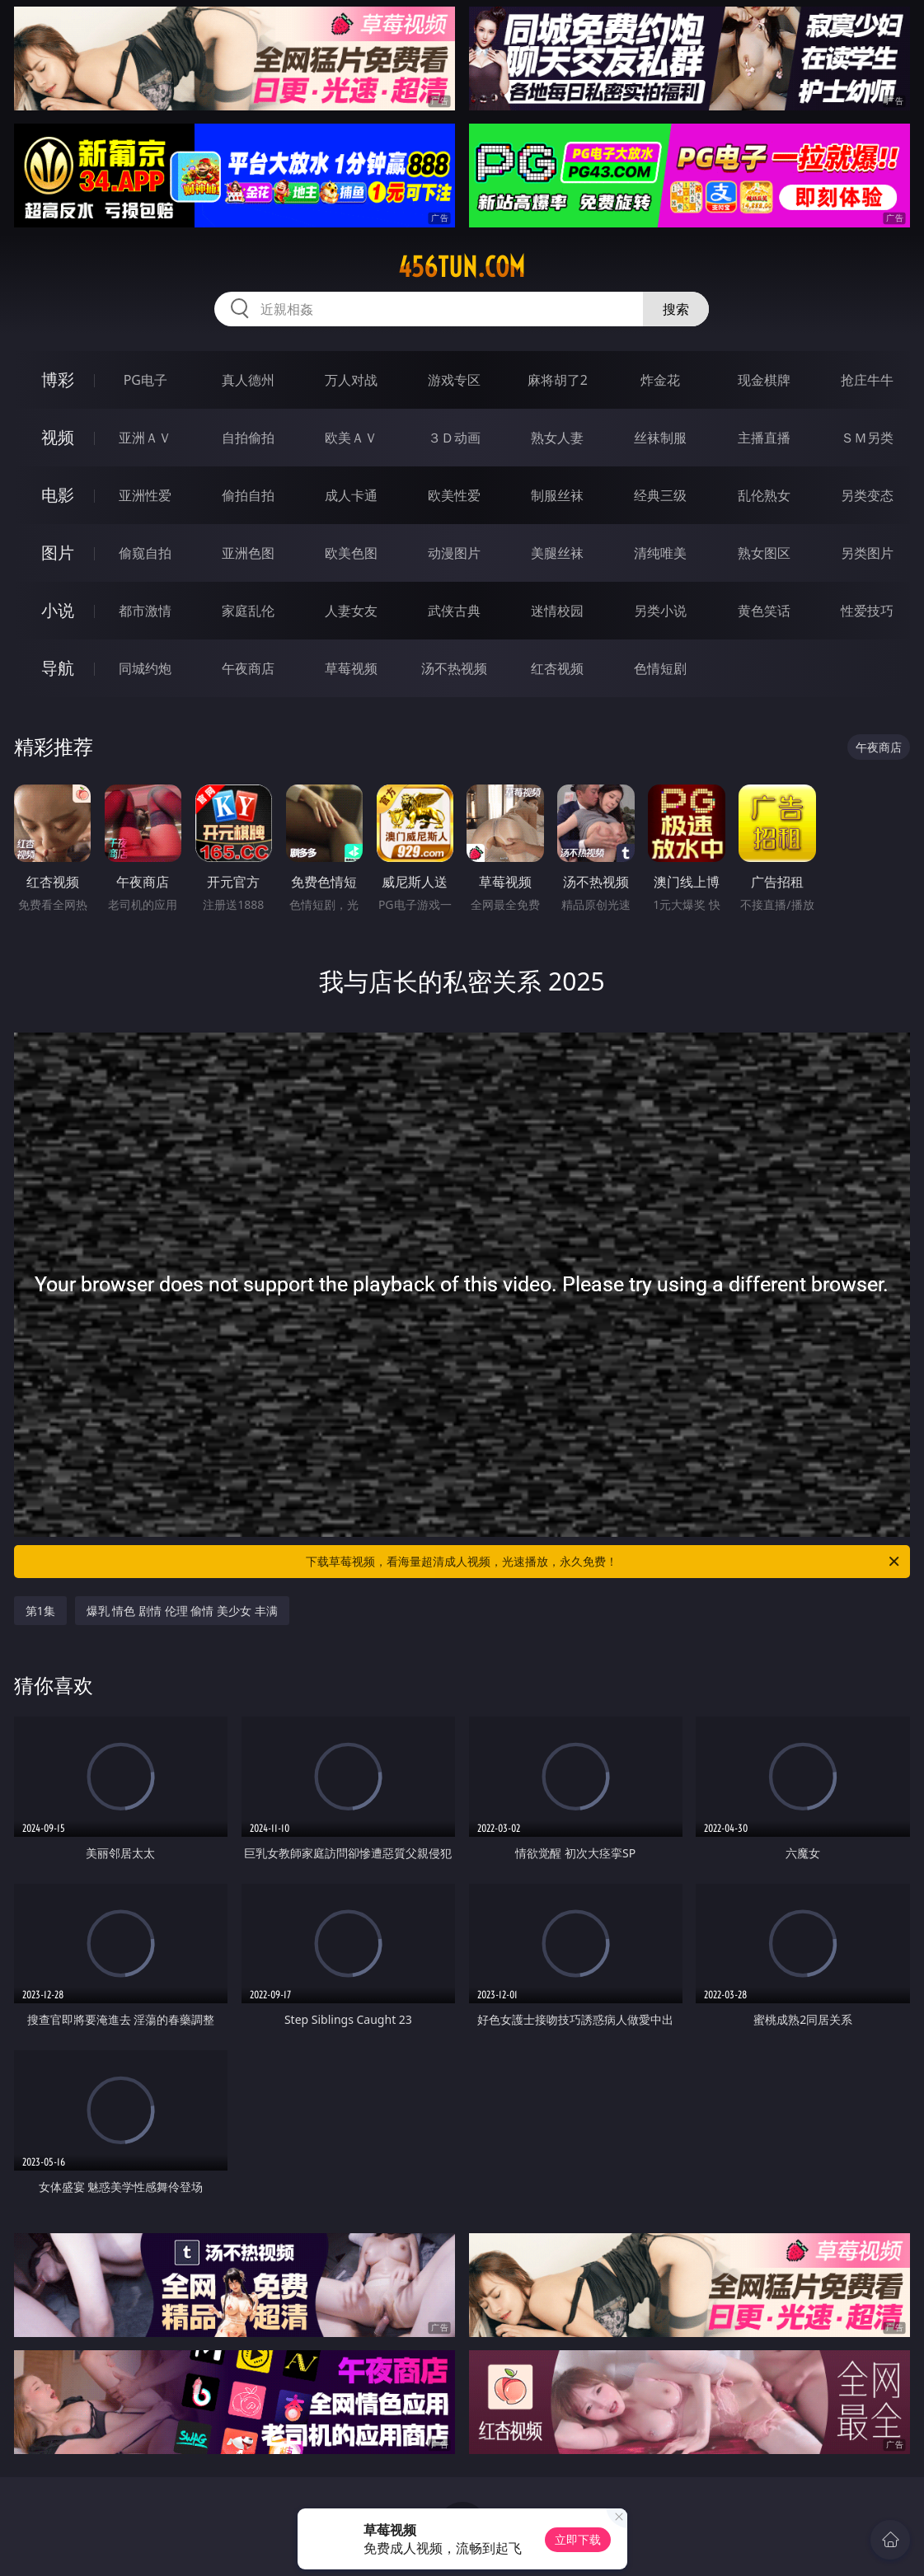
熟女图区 (764, 553)
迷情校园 (557, 611)
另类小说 (660, 611)
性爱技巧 (867, 611)
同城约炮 (145, 668)
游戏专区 (454, 380)
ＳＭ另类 (867, 438)
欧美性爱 (454, 495)
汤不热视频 (454, 668)
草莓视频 (351, 668)
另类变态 (867, 495)
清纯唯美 (660, 553)
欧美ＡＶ (351, 438)
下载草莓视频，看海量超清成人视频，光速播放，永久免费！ (604, 1561)
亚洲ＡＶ (145, 438)
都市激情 (145, 611)
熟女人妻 (557, 438)
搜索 (676, 309)
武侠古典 (454, 611)
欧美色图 (351, 553)
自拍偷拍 (248, 438)
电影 (57, 495)
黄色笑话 (764, 611)
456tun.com (461, 267)
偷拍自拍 (248, 495)
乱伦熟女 (764, 495)
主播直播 (764, 438)
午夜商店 (248, 668)
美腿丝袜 (557, 553)
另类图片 (867, 553)
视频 (57, 437)
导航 (57, 668)
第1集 (40, 1610)
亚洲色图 (248, 553)
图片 (57, 552)
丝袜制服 (660, 438)
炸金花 (660, 380)
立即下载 (578, 2539)
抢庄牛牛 (867, 380)
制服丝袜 (557, 495)
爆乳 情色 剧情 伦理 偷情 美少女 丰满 (182, 1610)
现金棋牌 (764, 380)
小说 (57, 610)
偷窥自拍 (145, 553)
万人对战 (351, 380)
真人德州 (248, 380)
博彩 (57, 379)
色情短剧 (660, 668)
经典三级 (660, 495)
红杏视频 (557, 668)
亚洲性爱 (145, 495)
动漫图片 (454, 553)
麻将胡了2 (558, 380)
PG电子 (145, 380)
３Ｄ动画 (454, 438)
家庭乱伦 (248, 611)
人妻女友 (351, 611)
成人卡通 (351, 495)
